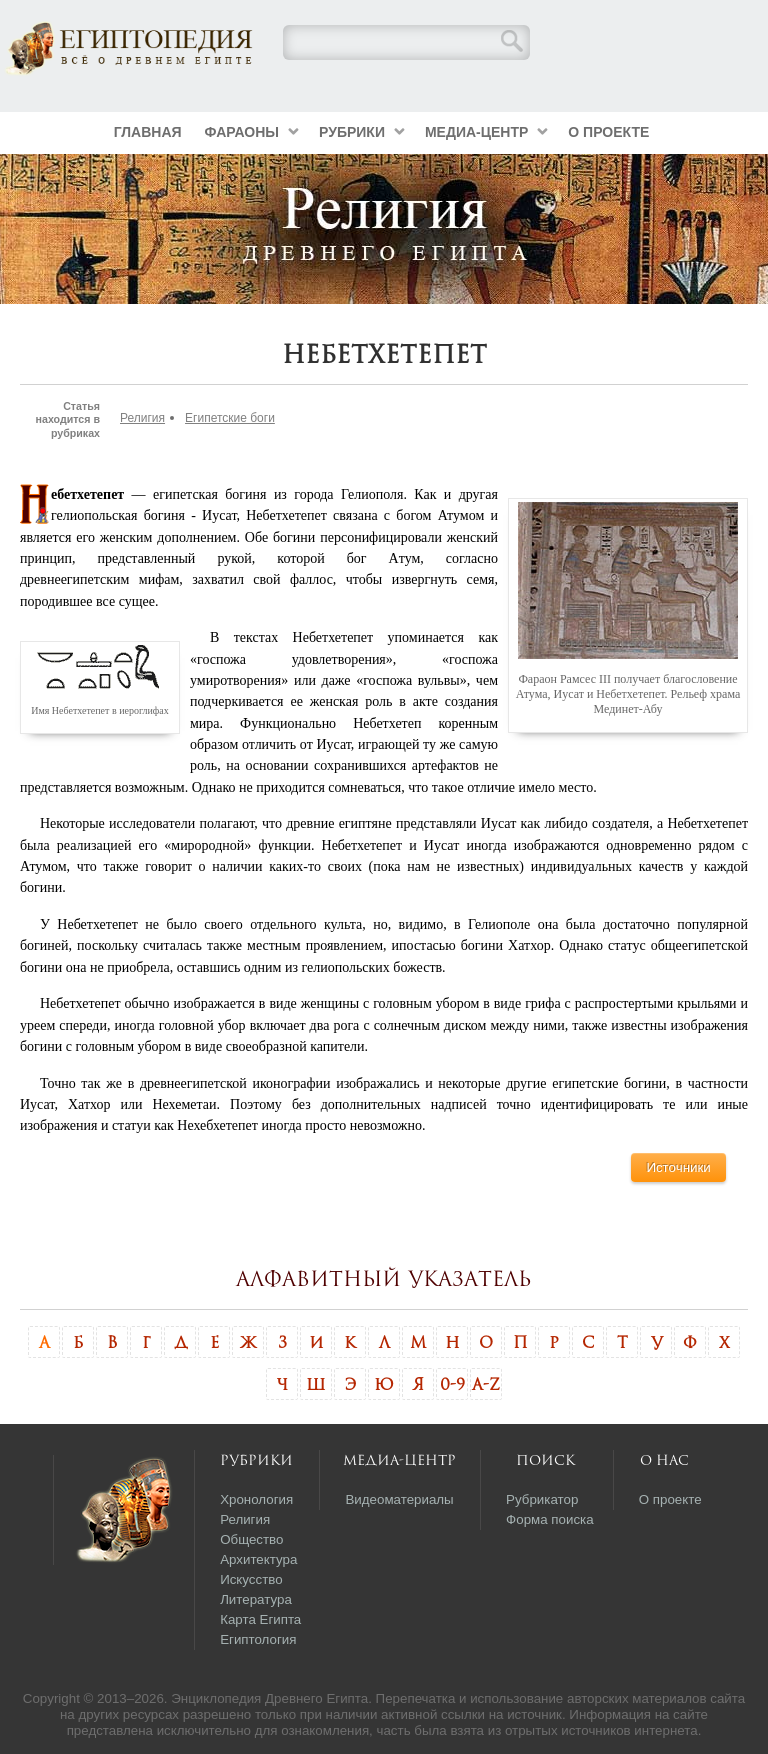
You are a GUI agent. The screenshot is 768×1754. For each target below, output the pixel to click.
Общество (251, 1539)
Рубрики (352, 132)
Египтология (258, 1639)
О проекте (608, 132)
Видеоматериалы (399, 1499)
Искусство (251, 1579)
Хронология (256, 1499)
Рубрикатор (542, 1499)
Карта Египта (260, 1619)
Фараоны (242, 132)
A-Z (486, 1384)
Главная (148, 132)
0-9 (452, 1384)
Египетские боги (230, 418)
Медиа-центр (476, 132)
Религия (142, 418)
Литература (256, 1599)
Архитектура (258, 1559)
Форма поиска (550, 1519)
